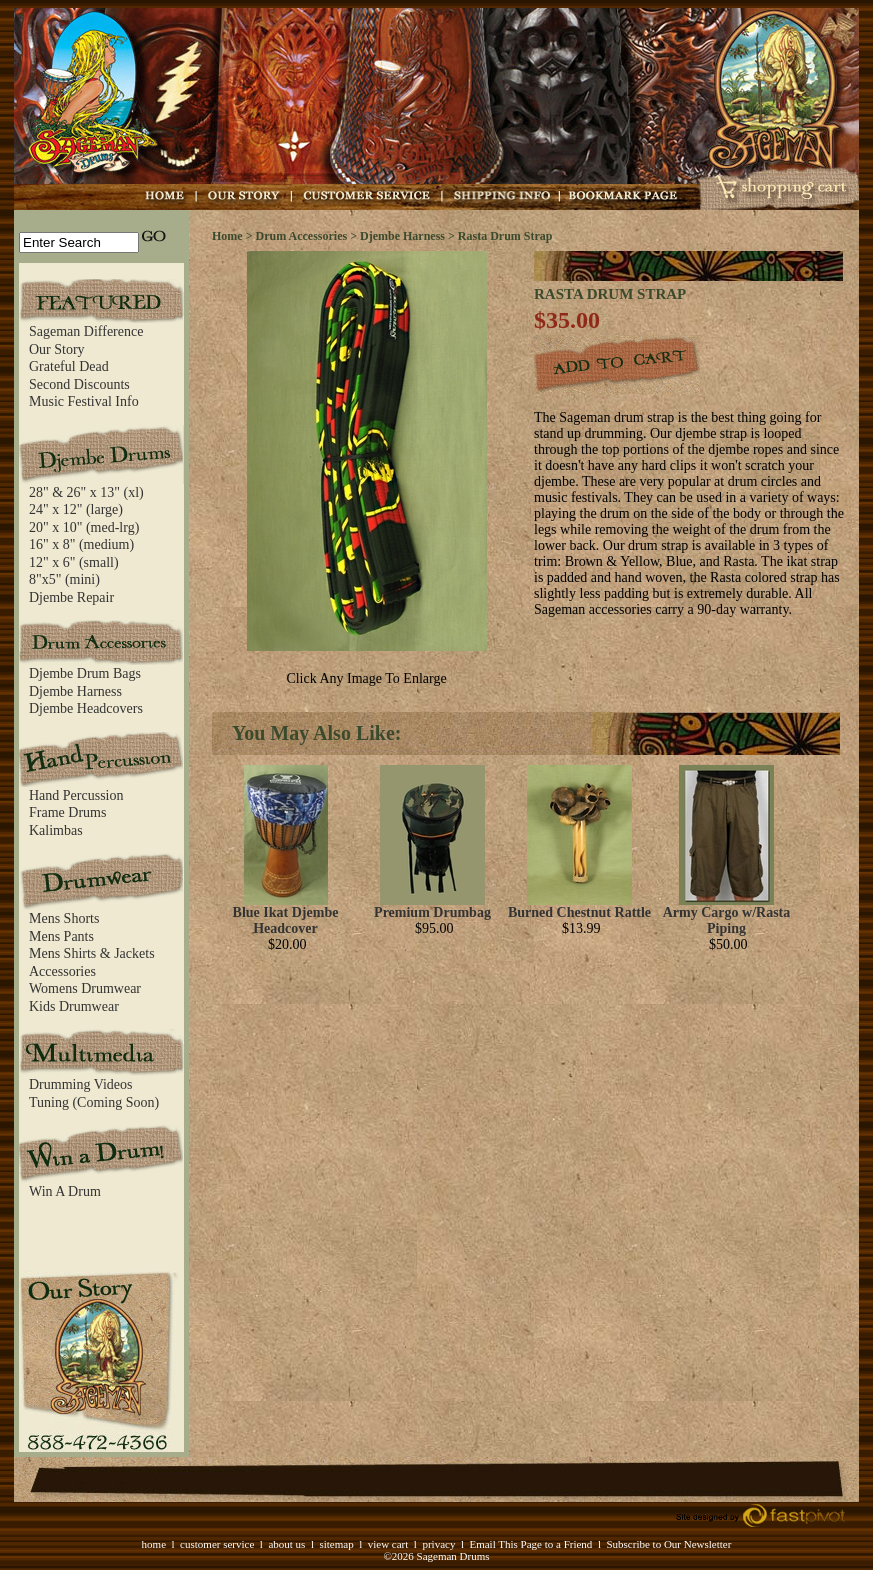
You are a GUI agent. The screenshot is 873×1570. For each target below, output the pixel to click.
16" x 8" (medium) (81, 544)
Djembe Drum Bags (85, 673)
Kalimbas (56, 830)
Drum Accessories (302, 236)
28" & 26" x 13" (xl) (86, 492)
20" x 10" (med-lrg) (84, 527)
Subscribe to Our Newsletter (668, 1544)
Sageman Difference (86, 331)
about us (286, 1544)
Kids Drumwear (74, 1006)
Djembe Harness (75, 691)
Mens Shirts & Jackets (92, 953)
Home (227, 236)
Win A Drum (65, 1191)
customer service (217, 1544)
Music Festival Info (84, 401)
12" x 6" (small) (74, 562)
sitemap (336, 1544)
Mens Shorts (64, 918)
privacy (438, 1544)
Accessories (62, 971)
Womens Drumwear (85, 988)
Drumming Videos (81, 1084)
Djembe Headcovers (86, 708)
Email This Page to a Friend (530, 1544)
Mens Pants (61, 936)
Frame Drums (67, 812)
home (154, 1544)
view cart (388, 1544)
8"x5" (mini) (64, 579)
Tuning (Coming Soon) (94, 1102)
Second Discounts (79, 384)
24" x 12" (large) (76, 509)
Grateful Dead (69, 366)
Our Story (57, 349)
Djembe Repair (71, 597)
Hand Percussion (76, 795)
